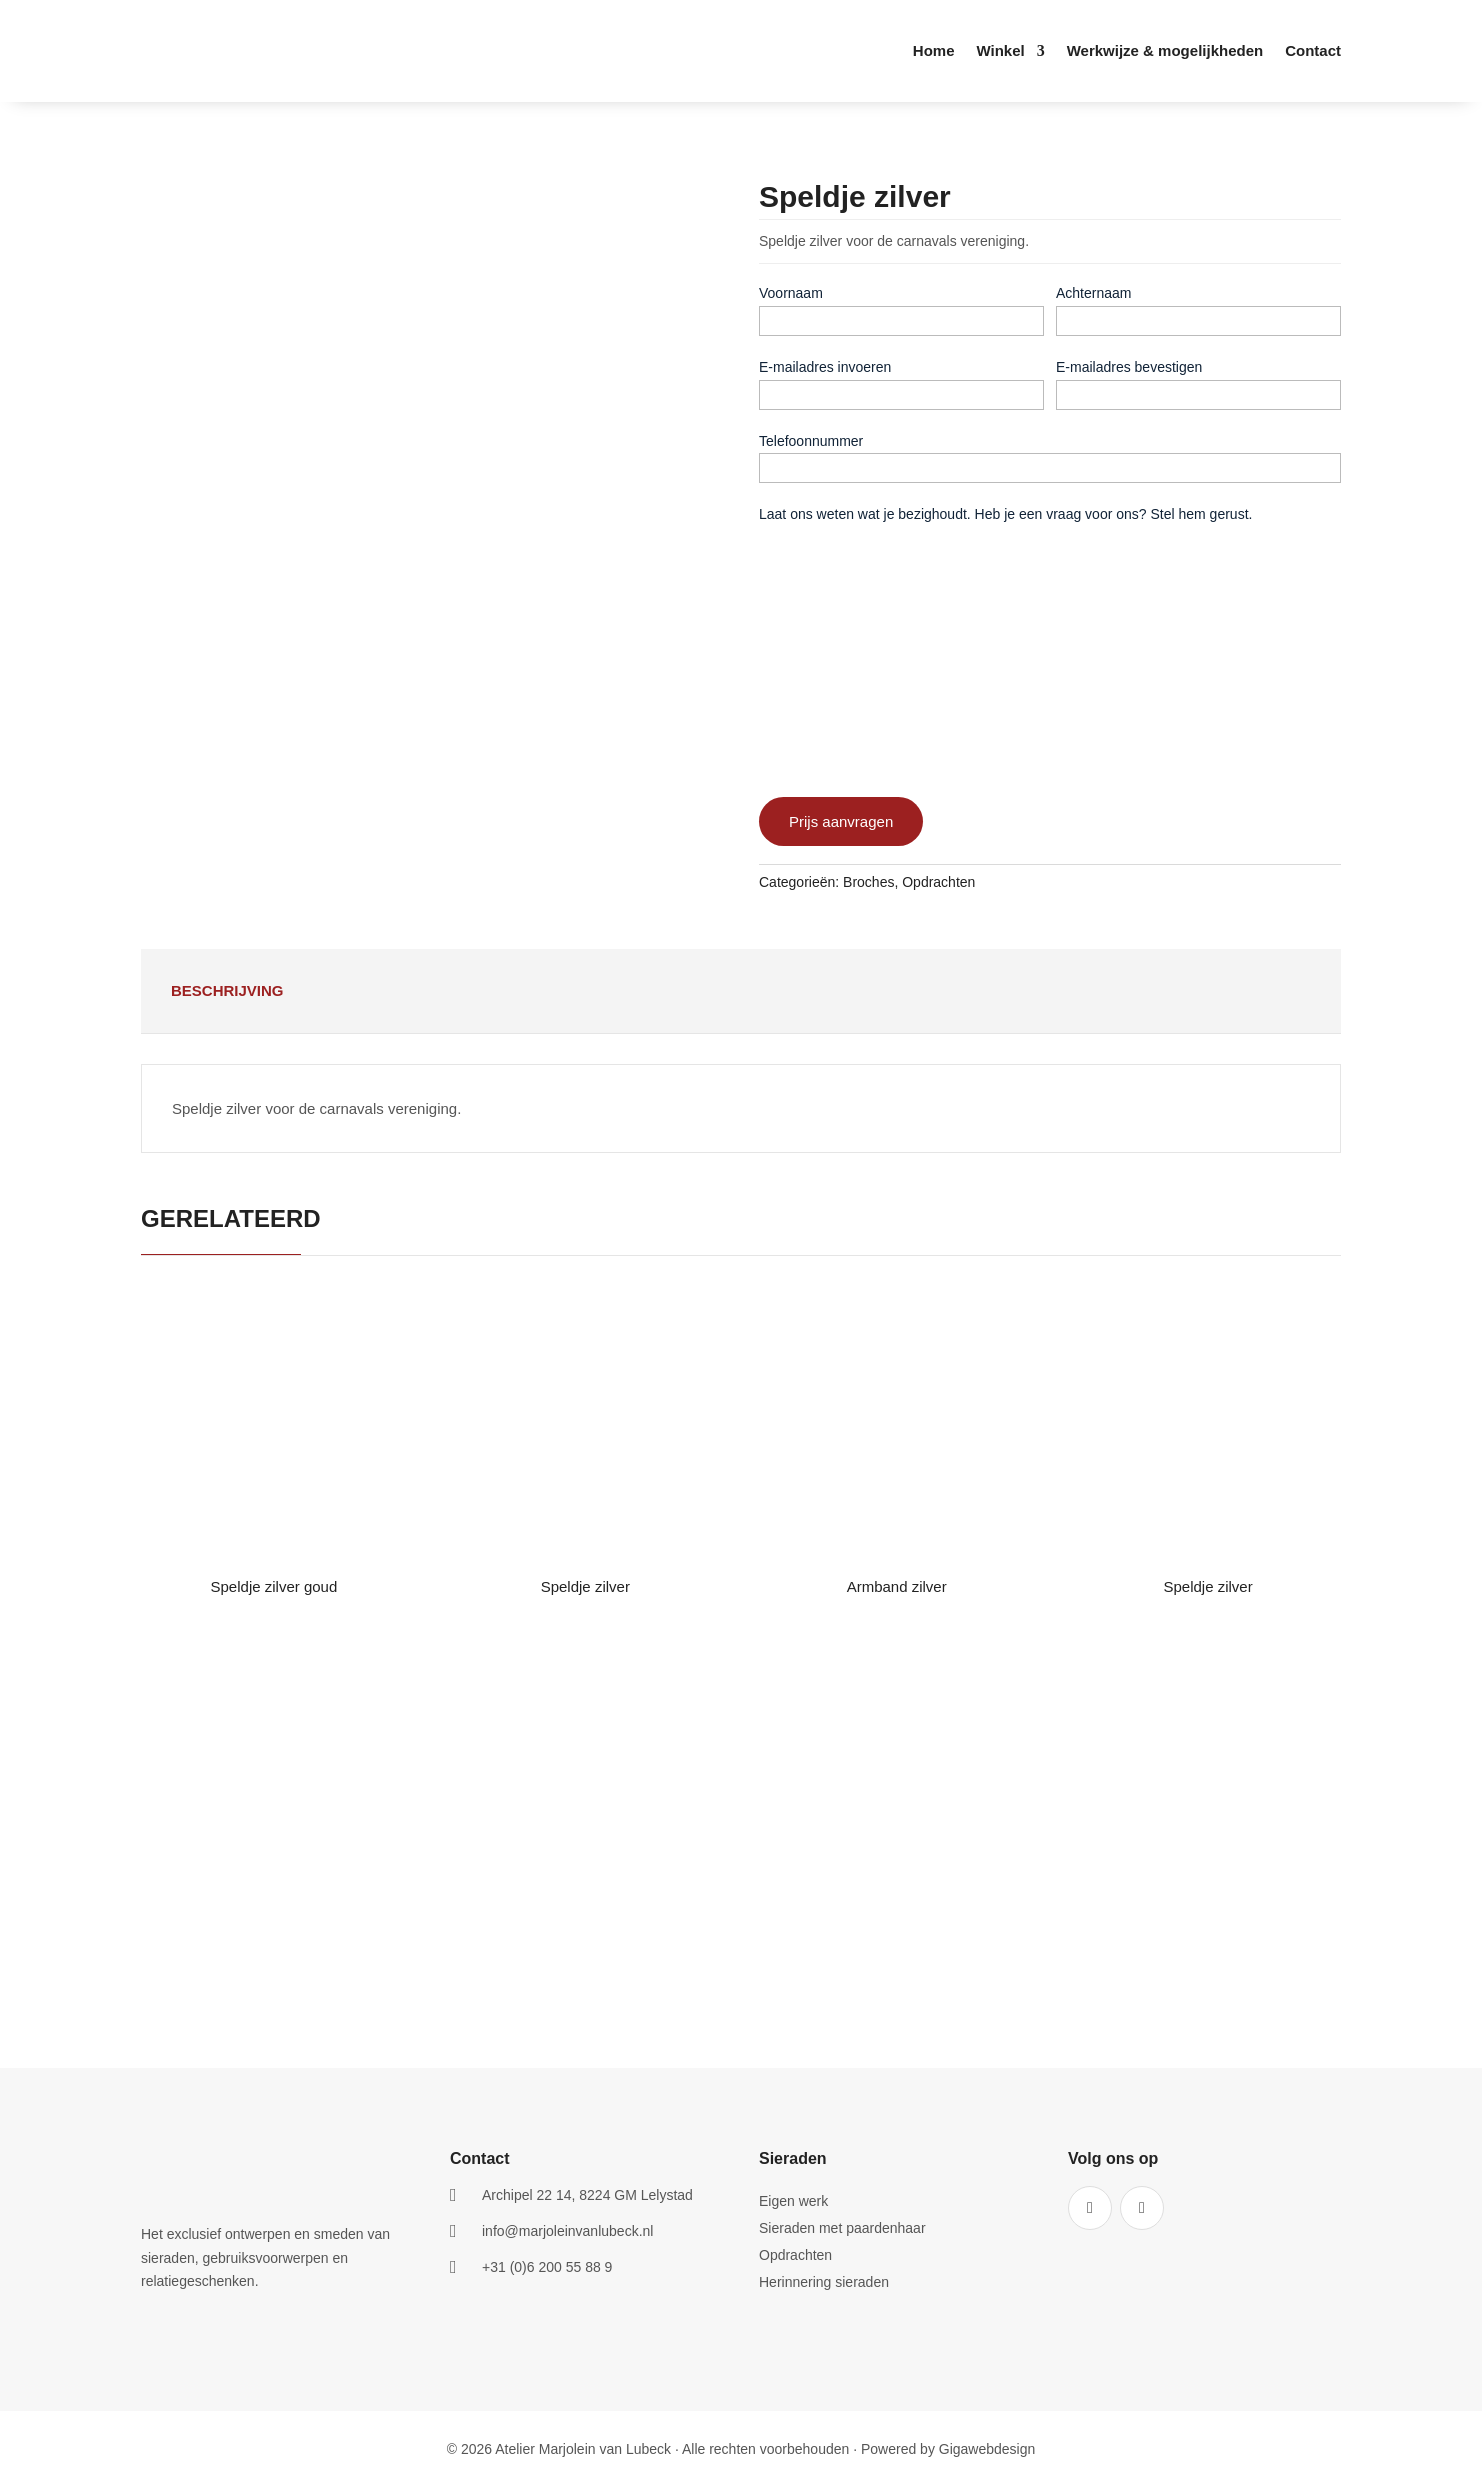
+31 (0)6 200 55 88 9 (547, 2267)
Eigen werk (793, 2201)
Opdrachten (938, 882)
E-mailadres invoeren (825, 367)
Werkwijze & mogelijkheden (1165, 51)
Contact (1313, 51)
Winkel (1000, 51)
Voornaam (791, 293)
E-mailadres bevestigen (1129, 367)
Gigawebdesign (987, 2449)
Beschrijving (227, 990)
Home (934, 51)
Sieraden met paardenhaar (842, 2228)
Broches (868, 882)
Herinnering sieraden (824, 2282)
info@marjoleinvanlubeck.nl (567, 2231)
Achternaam (1093, 293)
